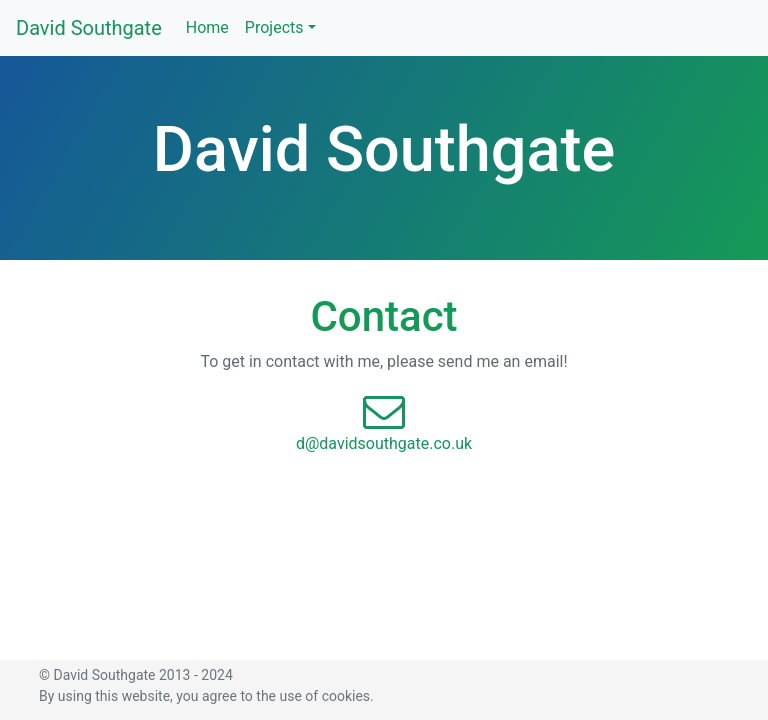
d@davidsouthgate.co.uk (384, 443)
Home (207, 26)
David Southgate (89, 28)
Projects (274, 27)
